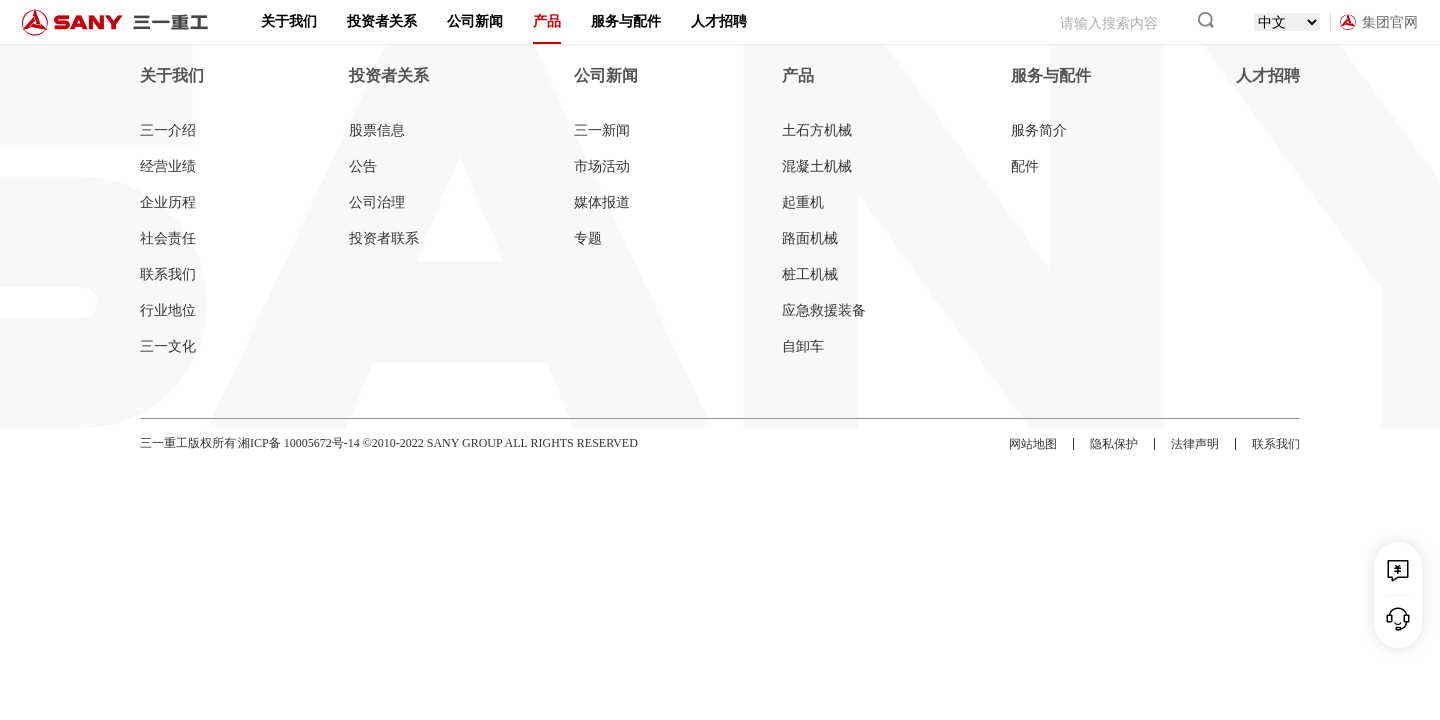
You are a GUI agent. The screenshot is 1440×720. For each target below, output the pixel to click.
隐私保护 (1114, 444)
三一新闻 (602, 130)
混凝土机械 (817, 166)
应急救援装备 (824, 310)
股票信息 (377, 130)
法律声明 (1195, 444)
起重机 (803, 202)
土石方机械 (817, 130)
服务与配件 (626, 21)
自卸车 (803, 346)
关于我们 (289, 21)
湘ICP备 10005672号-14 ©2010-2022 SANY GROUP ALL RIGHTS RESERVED (438, 443)
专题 (588, 238)
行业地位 (168, 310)
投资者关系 (382, 21)
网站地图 (1033, 444)
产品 (547, 21)
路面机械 (810, 238)
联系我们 (168, 274)
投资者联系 (384, 238)
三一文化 (168, 346)
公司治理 (377, 202)
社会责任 (168, 238)
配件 (1025, 166)
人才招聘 (719, 21)
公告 (363, 166)
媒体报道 (602, 202)
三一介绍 (168, 130)
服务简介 (1039, 130)
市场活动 (602, 166)
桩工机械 (810, 274)
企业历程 (168, 202)
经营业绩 (168, 166)
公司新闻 (475, 21)
